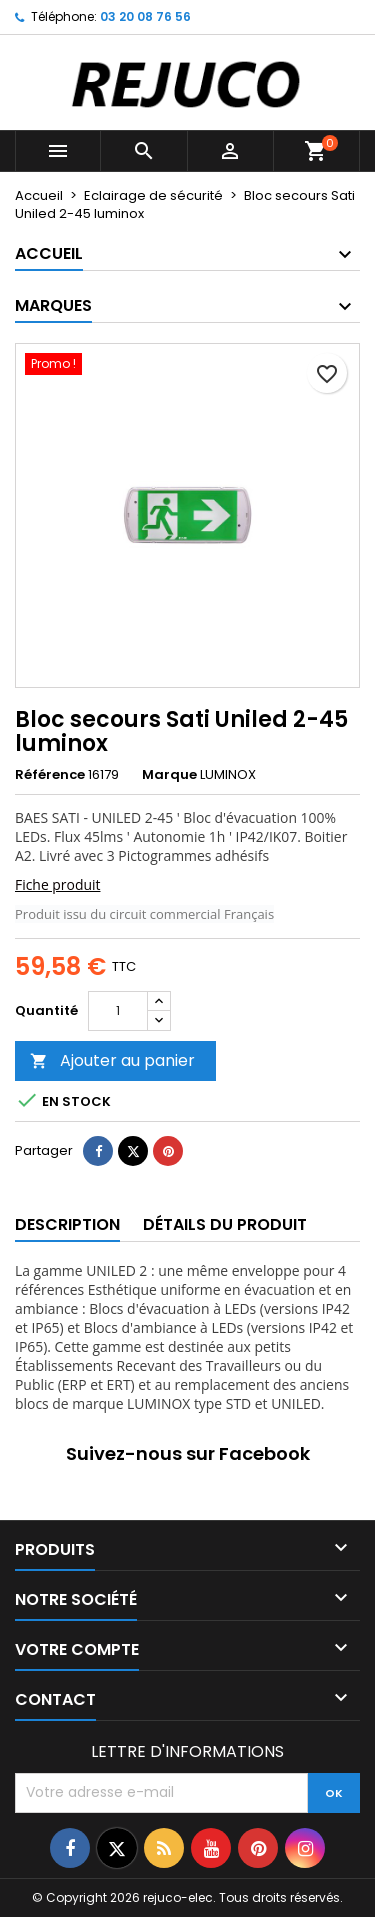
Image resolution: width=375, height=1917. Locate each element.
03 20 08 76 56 (145, 16)
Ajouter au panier (112, 1060)
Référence (50, 775)
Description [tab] (67, 1224)
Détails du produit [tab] (225, 1224)
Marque (169, 775)
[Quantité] (118, 1011)
